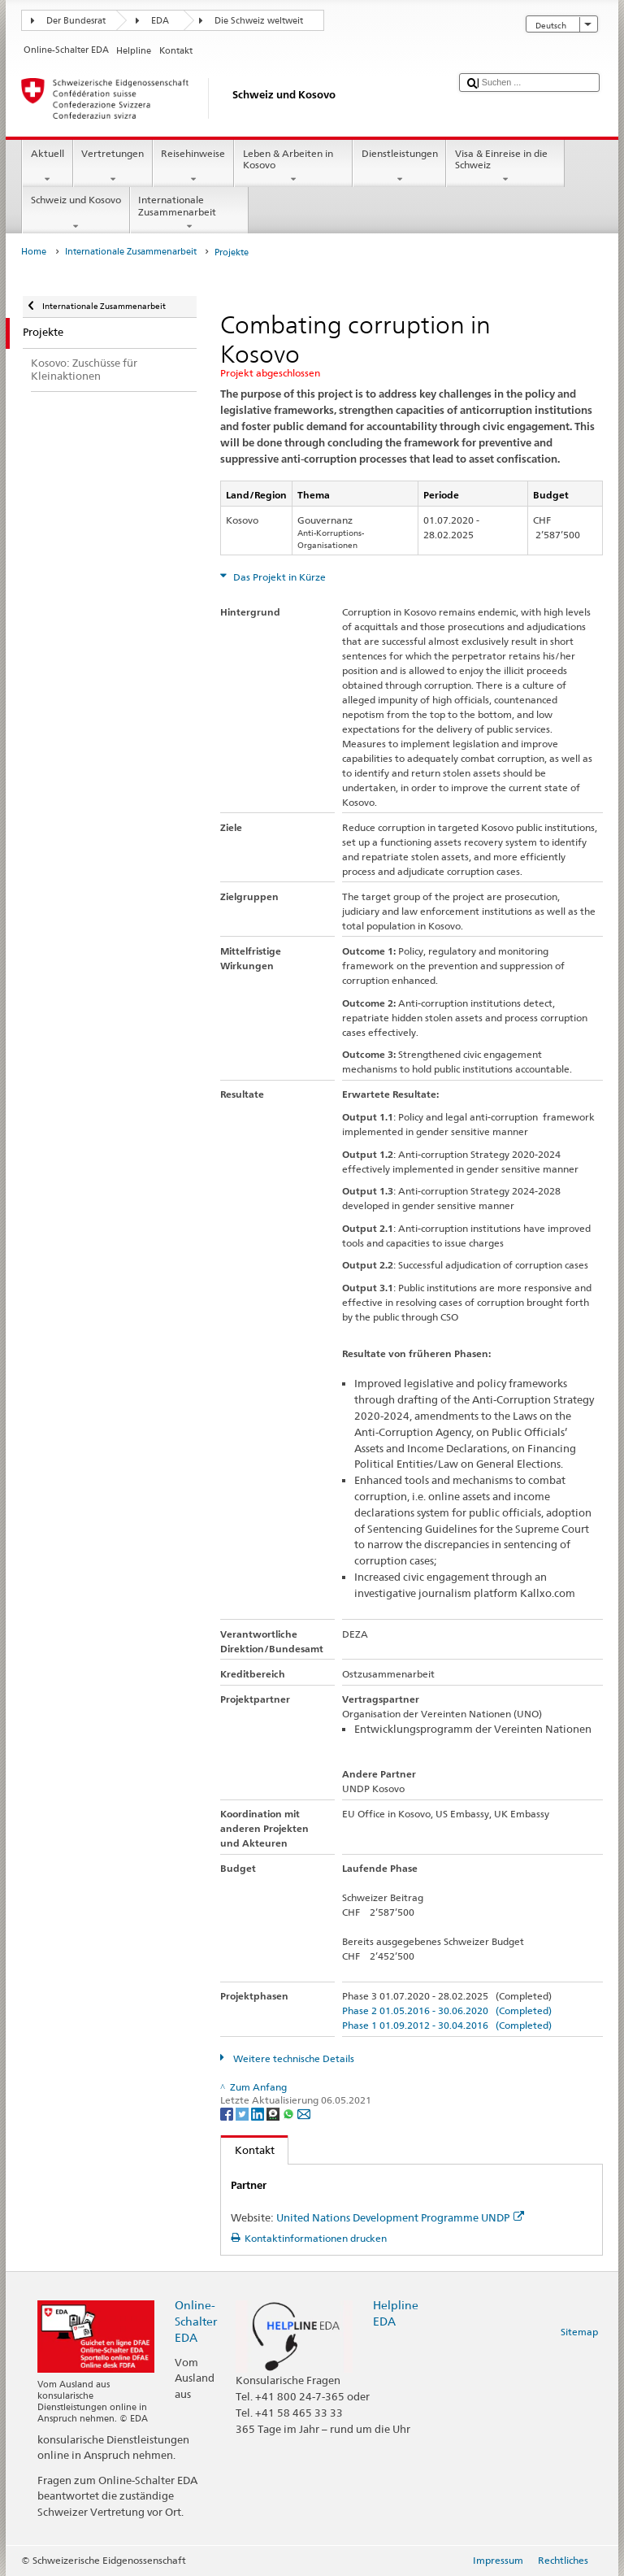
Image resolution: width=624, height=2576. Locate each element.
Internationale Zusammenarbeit (189, 213)
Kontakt (248, 2149)
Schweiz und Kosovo (75, 213)
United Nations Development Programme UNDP (400, 2217)
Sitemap (579, 2332)
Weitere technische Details (292, 2058)
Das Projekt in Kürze (278, 577)
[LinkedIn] (258, 2113)
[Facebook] (228, 2113)
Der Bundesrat (76, 20)
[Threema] (274, 2113)
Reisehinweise (193, 166)
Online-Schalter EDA (196, 2321)
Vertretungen (113, 166)
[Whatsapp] (289, 2113)
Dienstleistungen (399, 166)
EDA (160, 20)
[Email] (303, 2113)
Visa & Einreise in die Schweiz (505, 166)
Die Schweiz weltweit (258, 20)
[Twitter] (243, 2113)
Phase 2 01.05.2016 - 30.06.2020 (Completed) (447, 2010)
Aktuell (47, 166)
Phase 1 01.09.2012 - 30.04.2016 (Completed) (447, 2025)
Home (33, 251)
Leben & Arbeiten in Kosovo (293, 166)
